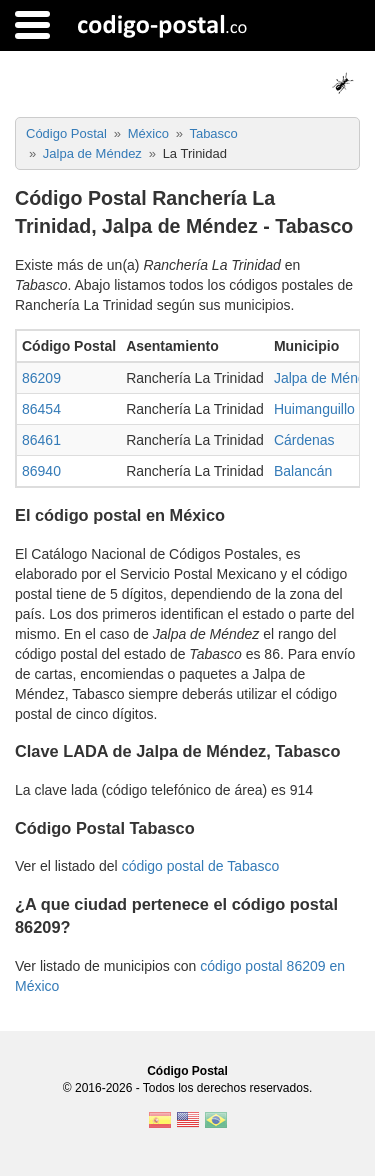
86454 (41, 409)
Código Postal (187, 1071)
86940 (41, 471)
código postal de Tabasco (201, 866)
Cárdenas (304, 440)
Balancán (303, 471)
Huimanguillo (314, 409)
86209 (41, 378)
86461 (41, 440)
